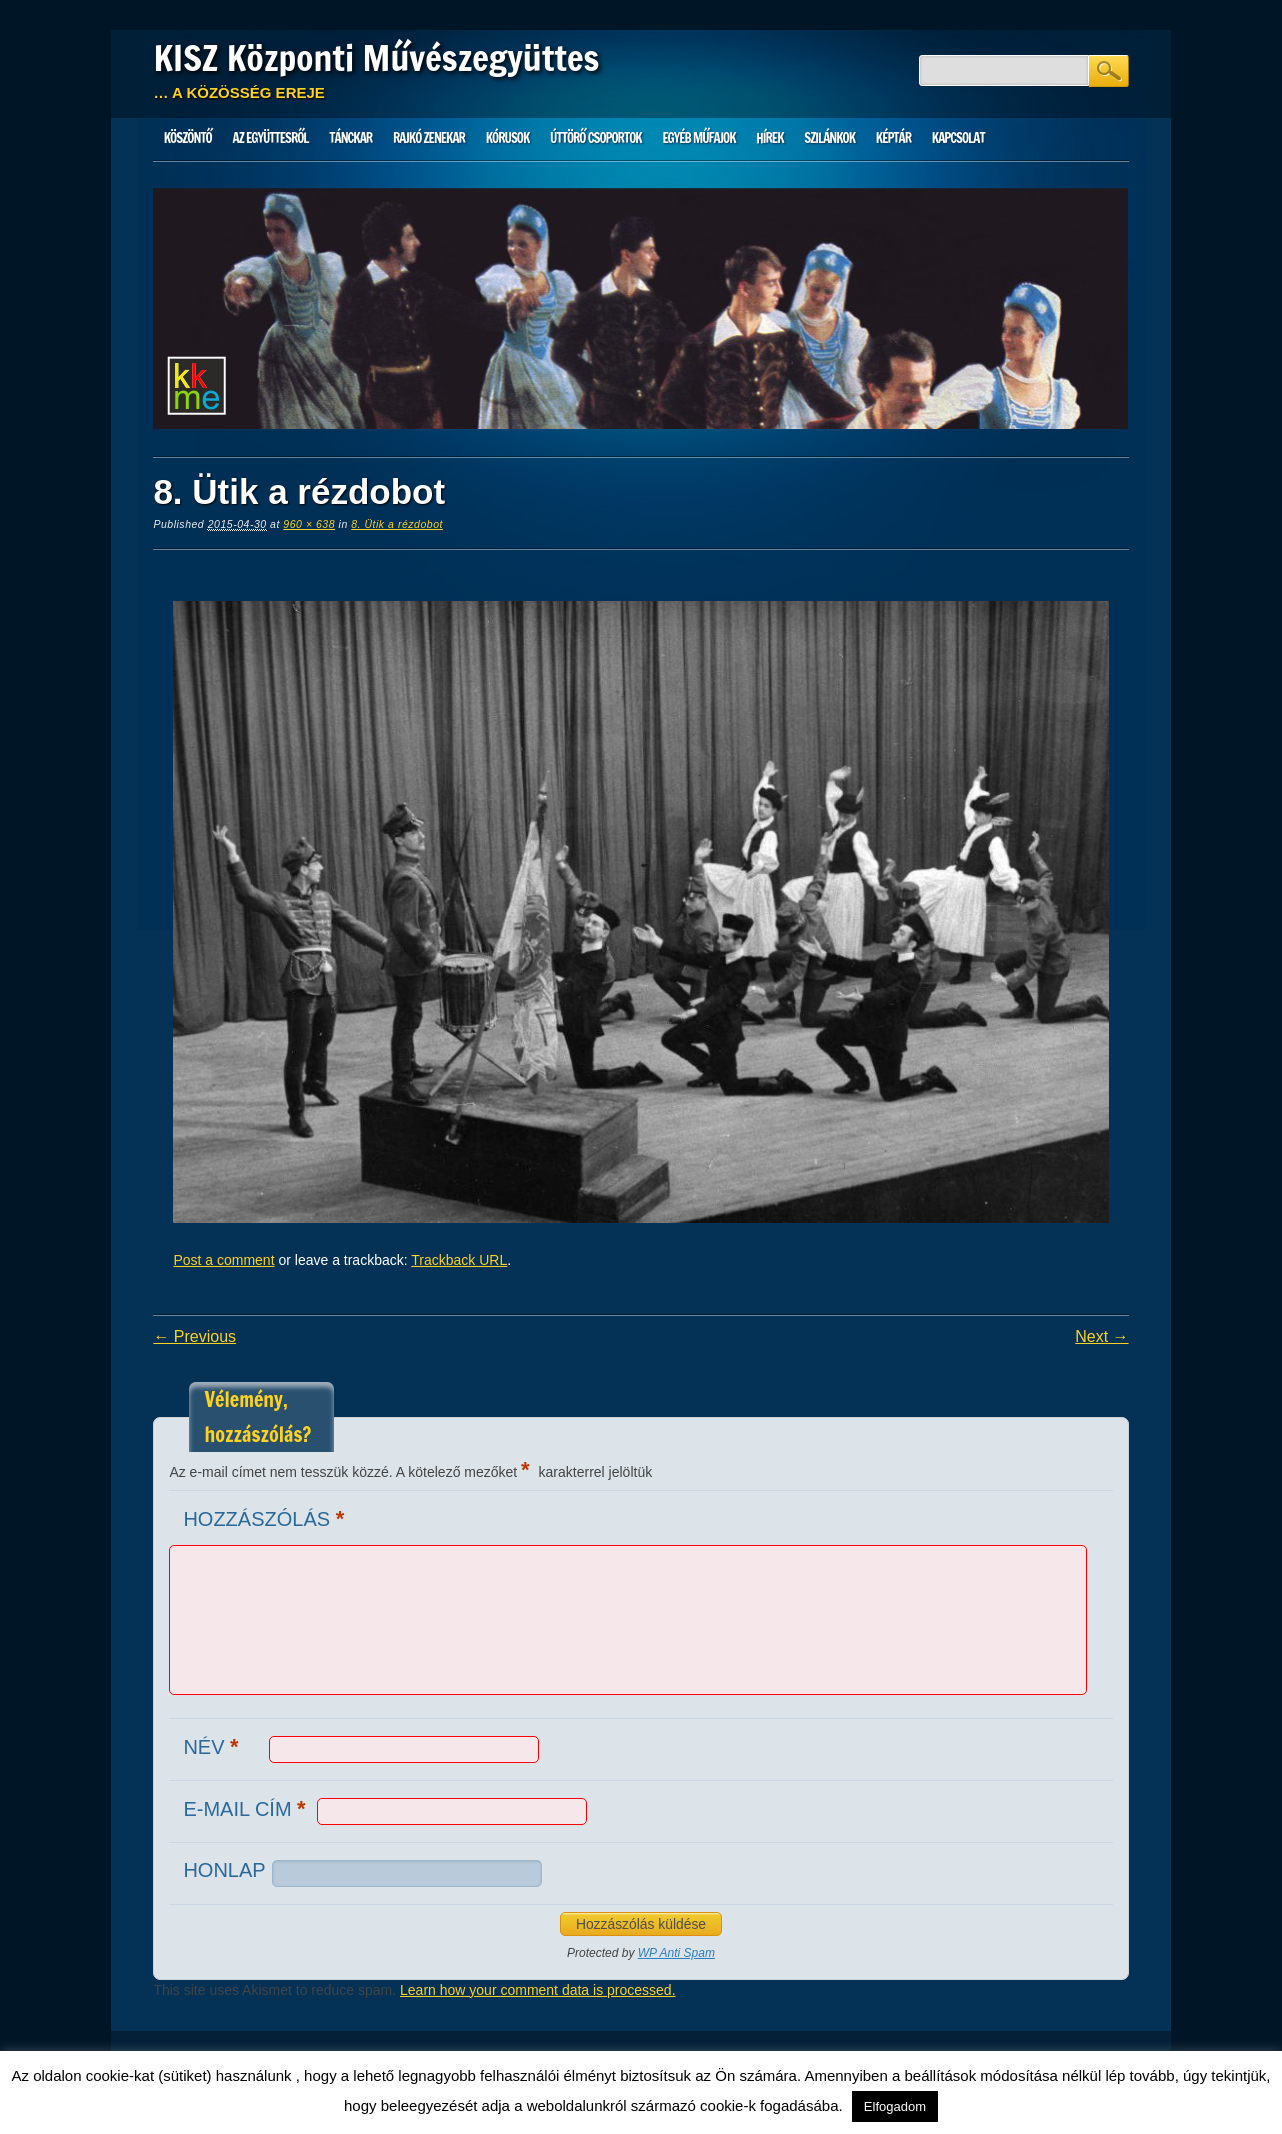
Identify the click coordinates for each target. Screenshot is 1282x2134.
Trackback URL (459, 1260)
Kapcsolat (958, 138)
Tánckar (350, 138)
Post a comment (223, 1260)
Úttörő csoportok (596, 138)
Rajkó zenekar (429, 138)
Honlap (224, 1870)
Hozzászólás (266, 1518)
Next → (1101, 1336)
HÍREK (769, 138)
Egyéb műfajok (698, 138)
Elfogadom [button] (895, 2106)
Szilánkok (829, 138)
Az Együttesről (271, 138)
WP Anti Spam (676, 1953)
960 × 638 (309, 524)
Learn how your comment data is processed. (537, 1990)
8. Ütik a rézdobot (397, 524)
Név (213, 1746)
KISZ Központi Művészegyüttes (376, 58)
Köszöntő (188, 138)
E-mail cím (246, 1808)
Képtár (893, 138)
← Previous (194, 1336)
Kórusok (508, 138)
